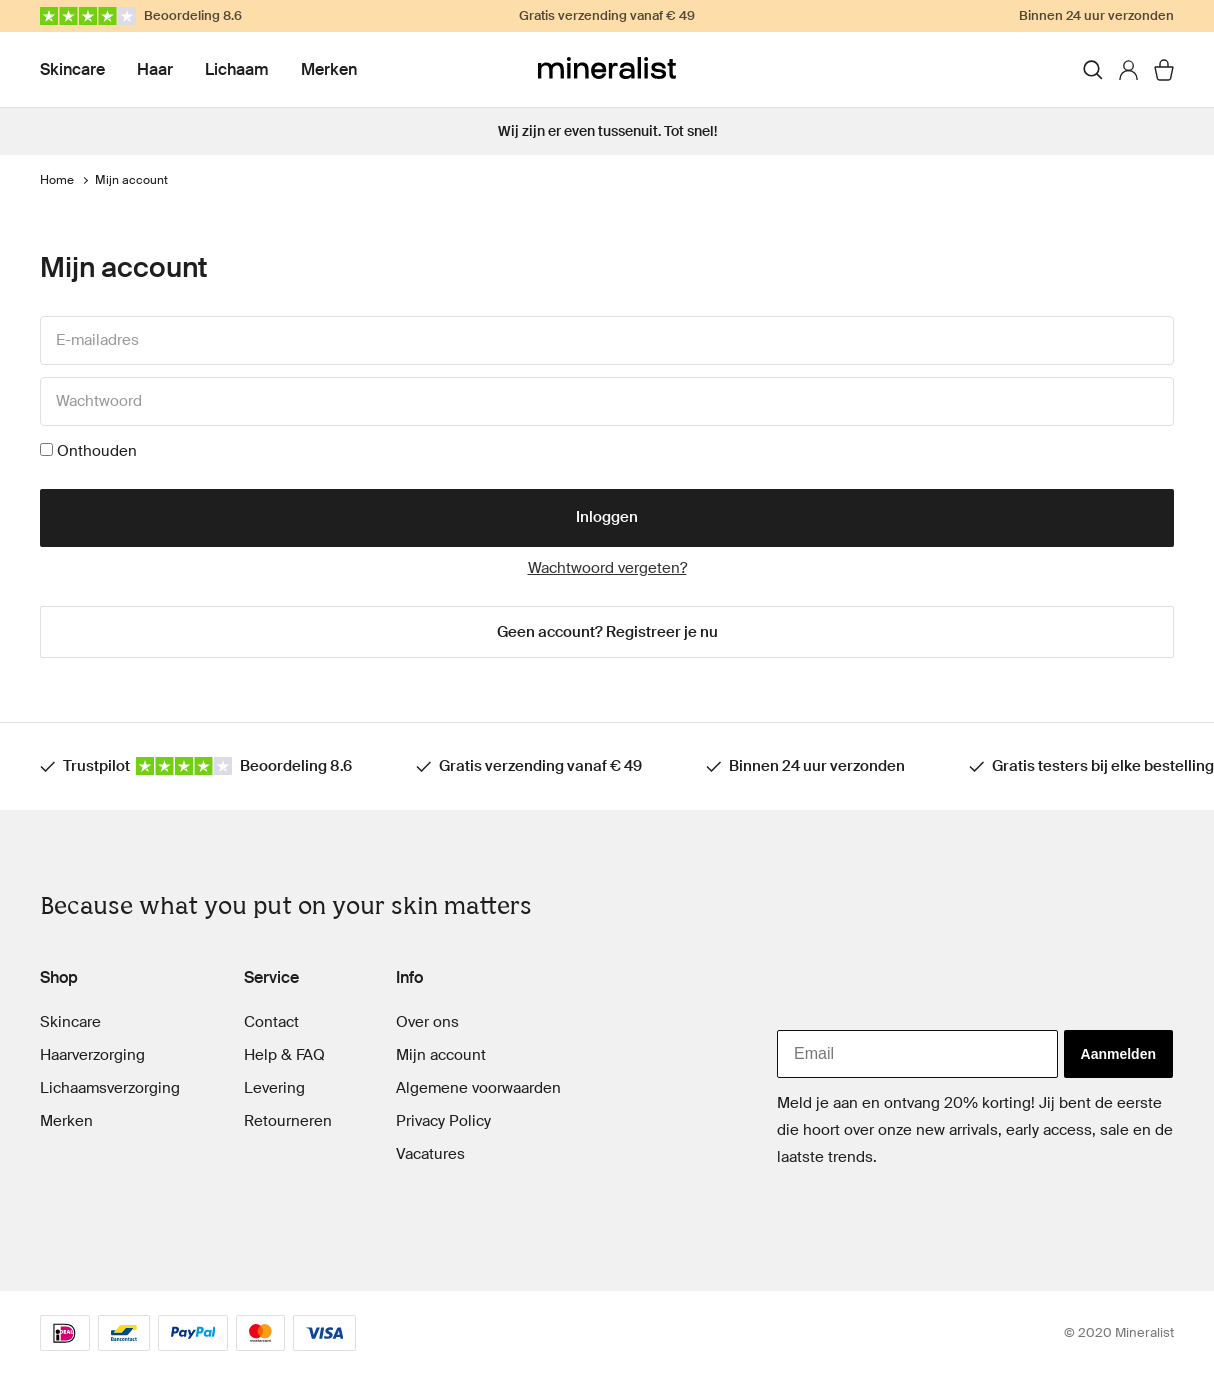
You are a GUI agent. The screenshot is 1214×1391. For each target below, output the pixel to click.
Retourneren (288, 1121)
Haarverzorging (92, 1055)
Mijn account (441, 1055)
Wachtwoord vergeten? (607, 568)
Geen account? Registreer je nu (607, 632)
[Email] (917, 1054)
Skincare (72, 69)
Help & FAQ (284, 1055)
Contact (271, 1022)
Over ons (427, 1022)
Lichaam (237, 69)
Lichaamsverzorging (110, 1088)
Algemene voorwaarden (478, 1088)
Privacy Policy (443, 1121)
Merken (329, 69)
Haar (155, 69)
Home (57, 180)
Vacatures (430, 1154)
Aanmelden (1118, 1054)
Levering (274, 1088)
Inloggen (607, 517)
